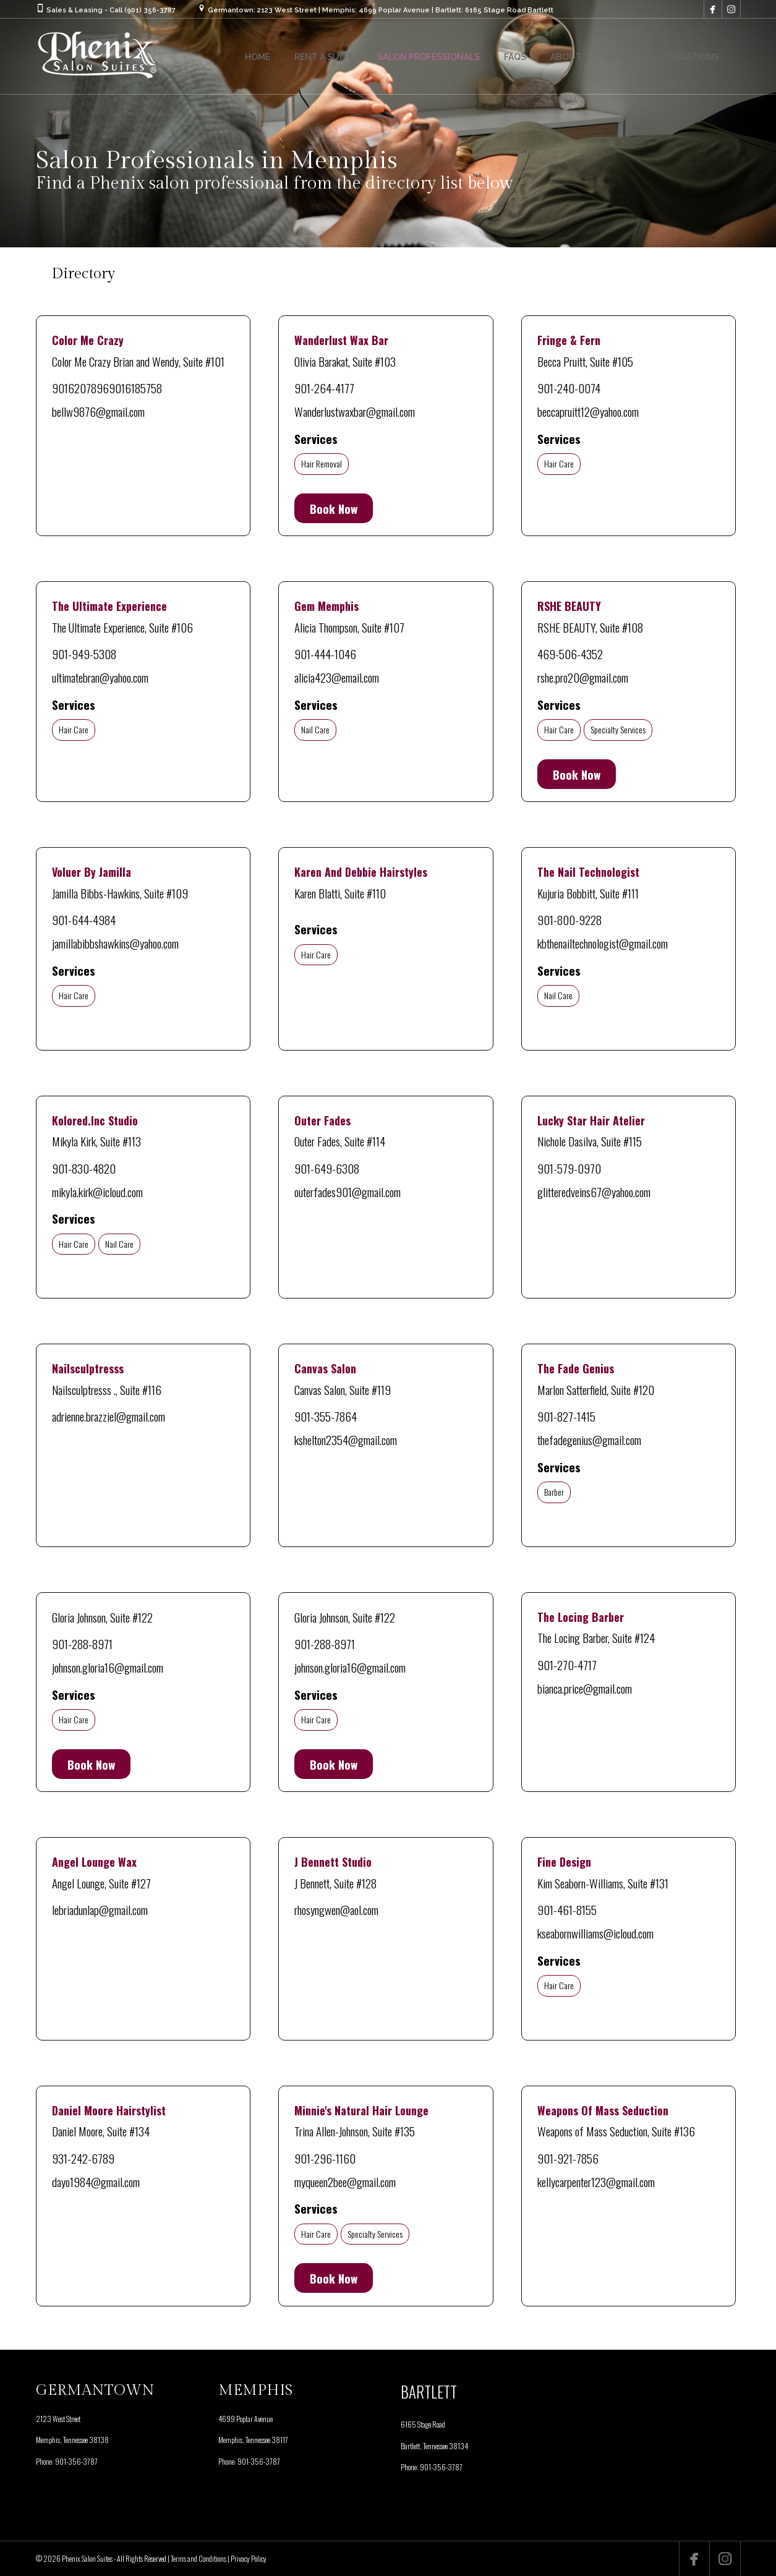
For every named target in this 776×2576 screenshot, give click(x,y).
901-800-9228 (569, 919)
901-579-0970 (569, 1168)
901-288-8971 (82, 1643)
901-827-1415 (566, 1416)
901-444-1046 (325, 653)
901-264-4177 (324, 387)
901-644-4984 (84, 919)
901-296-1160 (325, 2158)
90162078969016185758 (107, 387)
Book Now (333, 508)
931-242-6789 (83, 2158)
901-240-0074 (568, 387)
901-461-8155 (567, 1909)
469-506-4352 (570, 653)
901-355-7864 (325, 1416)
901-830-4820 (84, 1168)
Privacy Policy (248, 2558)
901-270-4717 (567, 1664)
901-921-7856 (568, 2158)
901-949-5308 (84, 653)
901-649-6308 (326, 1168)
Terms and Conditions (198, 2558)
